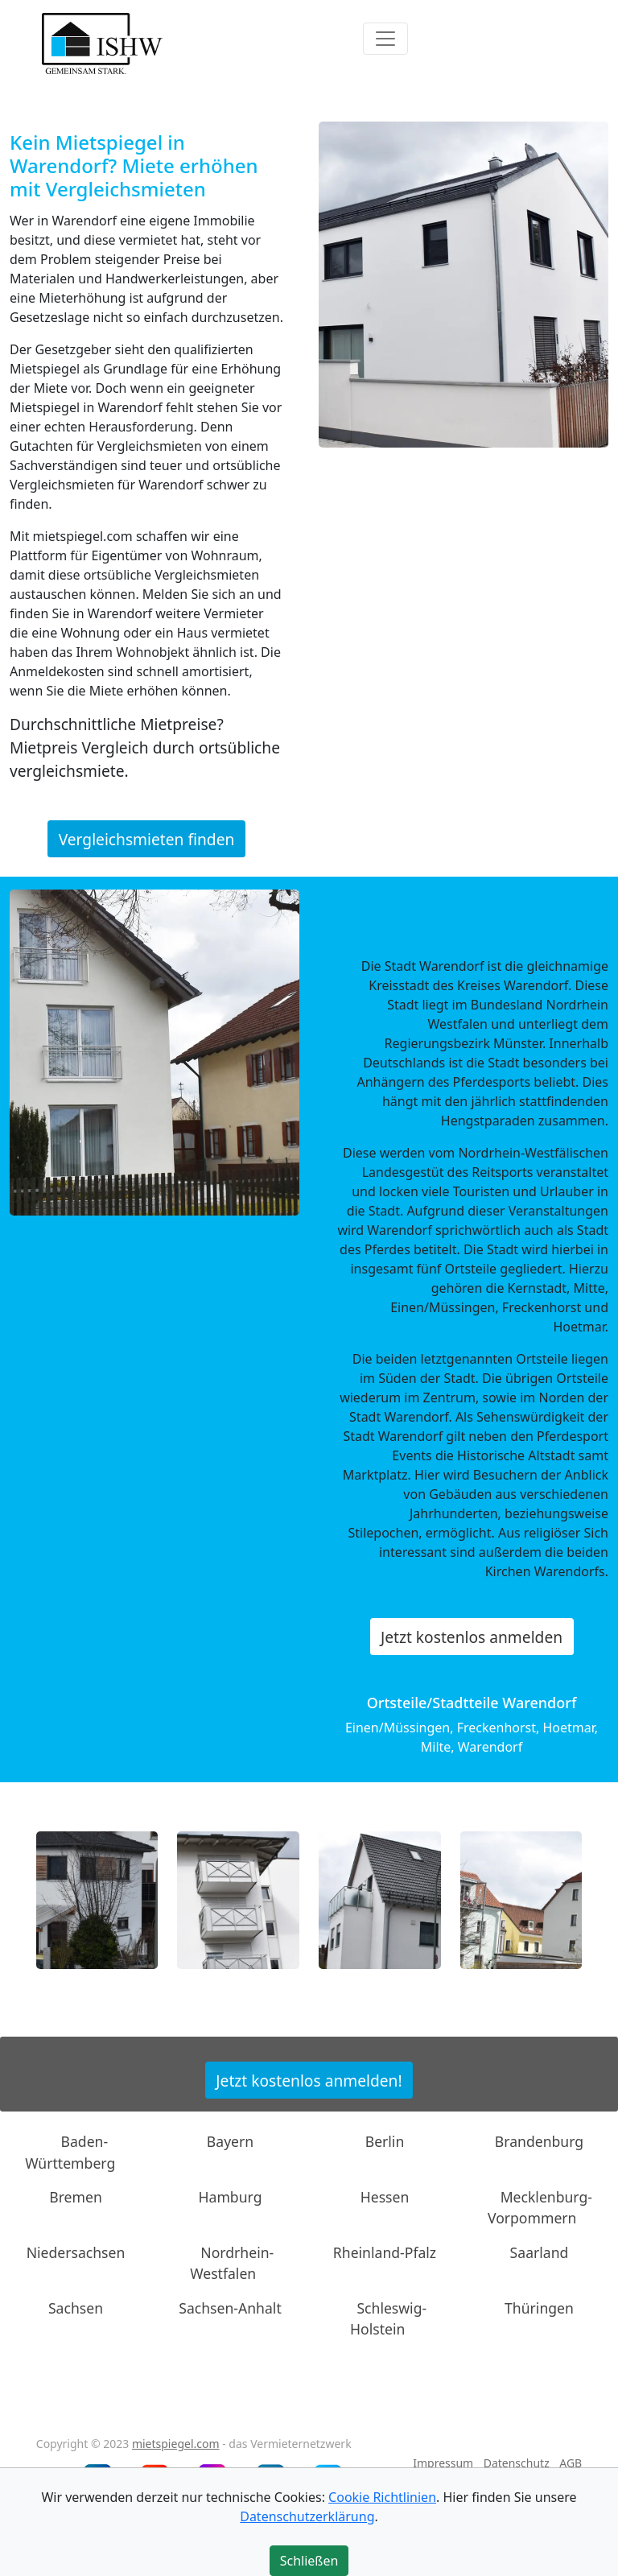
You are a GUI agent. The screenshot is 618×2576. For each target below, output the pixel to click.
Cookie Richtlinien (382, 2497)
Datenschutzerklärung (307, 2516)
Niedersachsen (76, 2252)
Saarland (539, 2252)
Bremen (75, 2197)
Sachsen (75, 2307)
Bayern (230, 2141)
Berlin (385, 2141)
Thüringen (539, 2307)
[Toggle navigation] (385, 39)
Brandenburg (539, 2141)
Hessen (385, 2197)
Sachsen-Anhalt (230, 2307)
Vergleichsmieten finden (147, 839)
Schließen (309, 2561)
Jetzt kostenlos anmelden (471, 1637)
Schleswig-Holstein (388, 2317)
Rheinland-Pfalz (384, 2252)
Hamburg (230, 2197)
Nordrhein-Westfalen (232, 2263)
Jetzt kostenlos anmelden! (309, 2080)
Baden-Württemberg (70, 2152)
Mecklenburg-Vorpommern (540, 2207)
